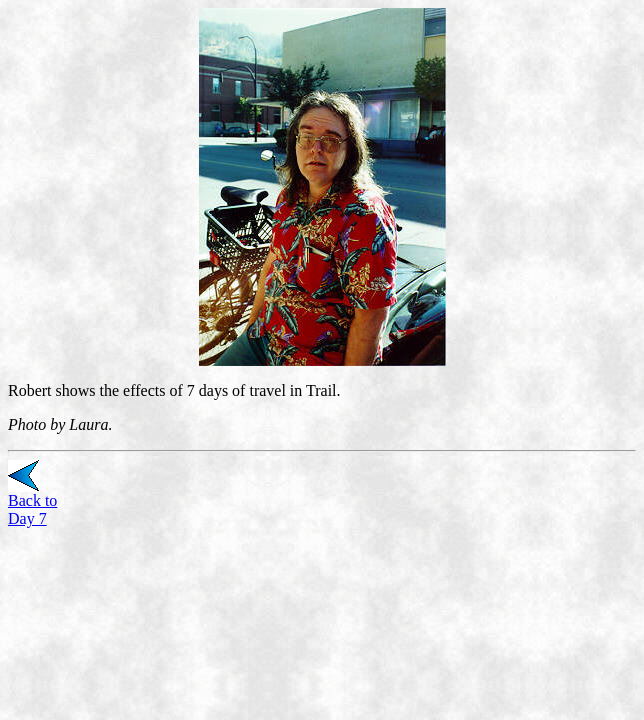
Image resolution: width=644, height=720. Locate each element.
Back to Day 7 (32, 509)
